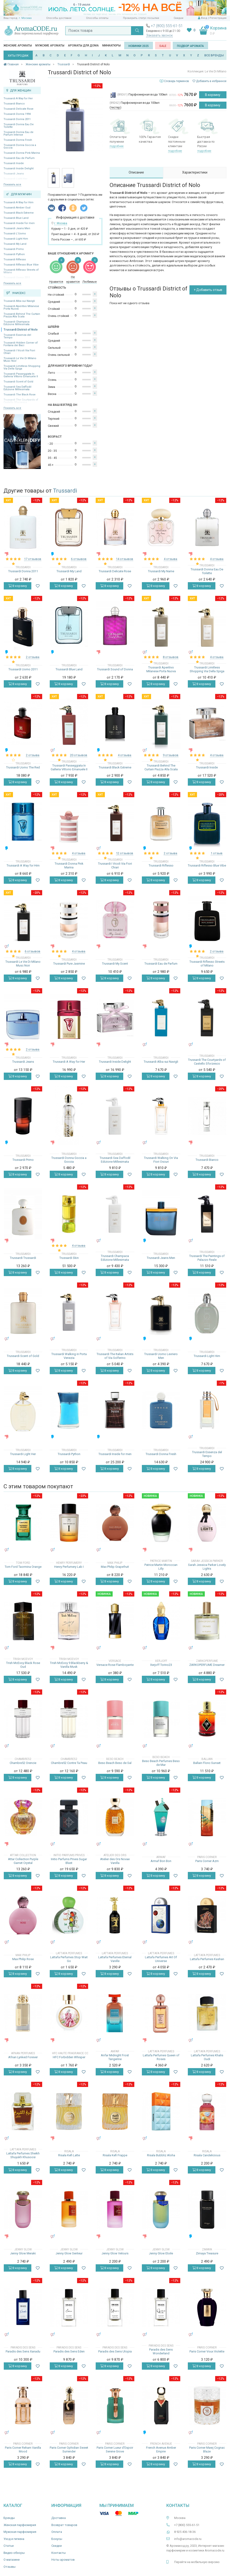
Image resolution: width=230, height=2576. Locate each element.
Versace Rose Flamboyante (115, 1665)
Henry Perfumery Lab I (69, 1566)
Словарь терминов (176, 81)
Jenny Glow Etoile (161, 2253)
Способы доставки (58, 18)
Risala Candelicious (207, 2155)
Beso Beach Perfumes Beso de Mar (161, 1763)
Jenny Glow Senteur (69, 2253)
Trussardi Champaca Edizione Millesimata (16, 323)
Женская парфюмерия (20, 2525)
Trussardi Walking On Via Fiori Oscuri (161, 1159)
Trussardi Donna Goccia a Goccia (20, 146)
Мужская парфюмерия (20, 2532)
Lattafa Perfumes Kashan (207, 1959)
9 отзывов (170, 755)
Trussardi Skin (69, 1258)
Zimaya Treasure (207, 2253)
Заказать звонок (159, 35)
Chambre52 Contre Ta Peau (69, 1763)
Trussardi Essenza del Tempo (17, 336)
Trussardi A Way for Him (18, 202)
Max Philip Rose (23, 1959)
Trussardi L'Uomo (15, 233)
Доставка (58, 2518)
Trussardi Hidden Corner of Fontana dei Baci (21, 344)
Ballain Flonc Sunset (207, 1763)
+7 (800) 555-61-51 (167, 26)
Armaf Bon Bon (161, 1861)
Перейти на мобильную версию (197, 2562)
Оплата (56, 2532)
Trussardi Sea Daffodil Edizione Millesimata (17, 388)
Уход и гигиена (14, 2539)
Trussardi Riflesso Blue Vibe (21, 264)
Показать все (12, 184)
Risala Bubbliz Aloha (161, 2155)
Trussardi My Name (161, 571)
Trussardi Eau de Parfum (19, 158)
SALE (162, 46)
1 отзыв (216, 853)
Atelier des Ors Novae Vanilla (115, 1861)
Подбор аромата (190, 46)
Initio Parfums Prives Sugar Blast (69, 1861)
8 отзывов (170, 657)
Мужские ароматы (49, 45)
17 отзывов (32, 559)
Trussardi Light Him (16, 238)
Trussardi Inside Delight (18, 168)
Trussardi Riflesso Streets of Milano (207, 963)
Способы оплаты (97, 18)
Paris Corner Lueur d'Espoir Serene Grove (115, 2449)
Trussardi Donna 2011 (17, 119)
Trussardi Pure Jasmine (69, 963)
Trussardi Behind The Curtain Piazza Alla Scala (22, 315)
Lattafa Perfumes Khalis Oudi (207, 2057)
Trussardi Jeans (23, 1061)
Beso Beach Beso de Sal (114, 1763)
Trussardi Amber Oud (17, 207)
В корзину (212, 95)
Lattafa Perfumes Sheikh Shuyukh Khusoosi (23, 2155)
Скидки (178, 18)
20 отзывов (78, 755)
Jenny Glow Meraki (23, 2253)
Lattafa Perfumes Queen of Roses (161, 2057)
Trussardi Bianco (14, 103)
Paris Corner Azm (207, 1861)
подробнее (116, 146)
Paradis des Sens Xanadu (23, 2351)
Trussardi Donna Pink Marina (22, 152)
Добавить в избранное (209, 81)
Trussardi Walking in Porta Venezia (69, 1356)
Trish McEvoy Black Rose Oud (23, 1664)
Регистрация (217, 18)
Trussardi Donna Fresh (18, 139)
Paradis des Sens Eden (69, 2351)
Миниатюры (111, 45)
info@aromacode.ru (187, 2539)
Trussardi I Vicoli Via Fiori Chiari (19, 352)
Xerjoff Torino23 (161, 1665)
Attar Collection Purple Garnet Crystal (23, 1861)
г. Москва (25, 18)
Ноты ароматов (63, 2559)
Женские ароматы (18, 45)
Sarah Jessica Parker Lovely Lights (207, 1566)
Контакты (58, 2553)
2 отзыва (32, 657)
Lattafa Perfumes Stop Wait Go (69, 1959)
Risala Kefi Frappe (115, 2155)
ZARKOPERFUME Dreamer (207, 1665)
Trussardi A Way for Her (18, 98)
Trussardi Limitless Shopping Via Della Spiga (22, 367)
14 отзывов (124, 559)
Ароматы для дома (83, 45)
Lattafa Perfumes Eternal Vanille (114, 1959)
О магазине (12, 2559)
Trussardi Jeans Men (17, 228)
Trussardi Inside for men (19, 223)
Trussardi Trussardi (23, 1258)
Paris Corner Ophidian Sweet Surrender (69, 2449)
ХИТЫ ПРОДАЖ (18, 55)
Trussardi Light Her (23, 1454)
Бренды (9, 2518)
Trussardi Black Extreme (19, 212)
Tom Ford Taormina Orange (23, 1566)
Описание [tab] (136, 172)
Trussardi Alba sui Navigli (19, 301)
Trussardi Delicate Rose (18, 108)
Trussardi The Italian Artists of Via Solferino (115, 1356)
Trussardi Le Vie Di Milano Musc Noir (20, 359)
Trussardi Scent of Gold (18, 381)
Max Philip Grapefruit (115, 1566)
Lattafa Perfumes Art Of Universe (161, 1959)
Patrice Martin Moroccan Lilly (160, 1566)
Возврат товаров (64, 2525)
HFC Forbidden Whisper (69, 2057)
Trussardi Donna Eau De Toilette (19, 126)
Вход (204, 18)
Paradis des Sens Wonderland (161, 2351)
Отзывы (10, 2566)
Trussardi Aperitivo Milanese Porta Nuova (21, 307)
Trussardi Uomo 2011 (23, 669)
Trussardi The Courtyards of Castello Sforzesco (207, 1061)
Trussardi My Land (15, 243)
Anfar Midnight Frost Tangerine (115, 2057)
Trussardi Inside (14, 163)
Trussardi (65, 490)
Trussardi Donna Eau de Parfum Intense (18, 133)
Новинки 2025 (138, 46)
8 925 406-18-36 (185, 2532)
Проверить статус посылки (141, 18)
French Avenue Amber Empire (161, 2449)
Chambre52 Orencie (23, 1763)
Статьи (9, 2545)
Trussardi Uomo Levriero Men (161, 1356)
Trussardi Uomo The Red (23, 767)
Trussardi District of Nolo (21, 329)
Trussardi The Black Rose (20, 394)
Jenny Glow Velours (115, 2253)
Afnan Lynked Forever (23, 2057)
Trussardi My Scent (115, 963)
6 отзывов (78, 559)
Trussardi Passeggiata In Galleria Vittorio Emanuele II (21, 375)
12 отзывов (124, 853)
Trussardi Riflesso (15, 259)
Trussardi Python (14, 254)
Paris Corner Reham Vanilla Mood (23, 2449)
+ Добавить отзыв (208, 290)
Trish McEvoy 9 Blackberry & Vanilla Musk (69, 1664)
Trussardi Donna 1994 (17, 114)
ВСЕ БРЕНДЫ (214, 55)
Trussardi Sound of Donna (115, 669)
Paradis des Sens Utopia (115, 2351)
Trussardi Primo (14, 249)
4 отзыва (170, 559)
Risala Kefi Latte (69, 2155)
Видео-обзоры (14, 2553)
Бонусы (56, 2539)
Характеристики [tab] (194, 172)
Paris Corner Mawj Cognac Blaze (207, 2449)
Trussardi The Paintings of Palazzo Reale (207, 1257)
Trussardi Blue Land (16, 218)
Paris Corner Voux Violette (206, 2351)
